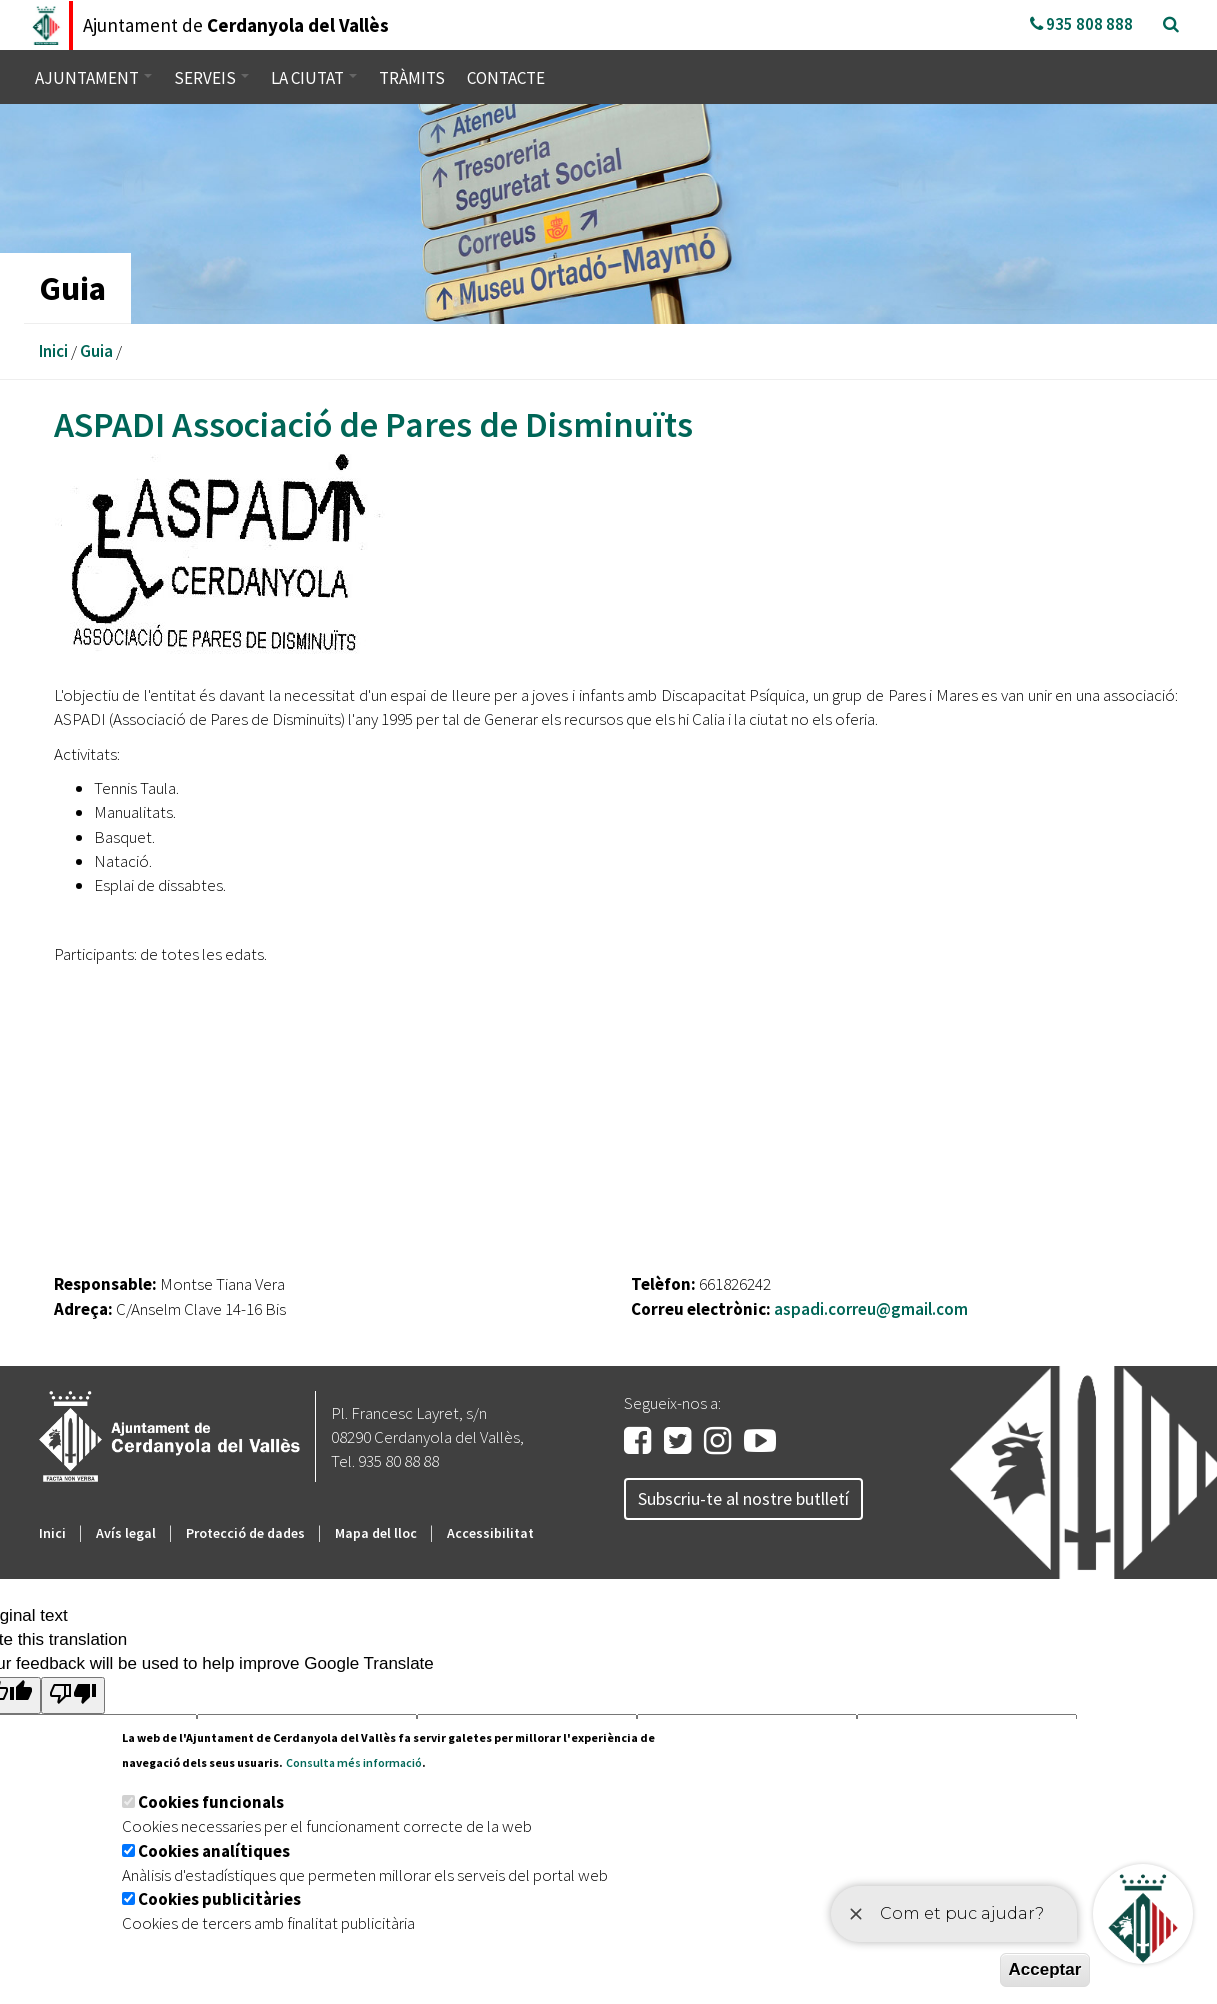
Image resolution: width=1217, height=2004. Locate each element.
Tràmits (412, 78)
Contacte (506, 78)
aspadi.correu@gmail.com (871, 1309)
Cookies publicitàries (219, 1899)
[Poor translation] (73, 1695)
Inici (53, 351)
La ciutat (314, 78)
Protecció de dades (245, 1533)
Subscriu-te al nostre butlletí (743, 1498)
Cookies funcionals (211, 1802)
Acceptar (1045, 1969)
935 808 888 (1081, 24)
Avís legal (126, 1533)
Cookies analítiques (214, 1851)
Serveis (211, 78)
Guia (96, 351)
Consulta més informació (354, 1762)
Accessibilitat (490, 1533)
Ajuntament (93, 78)
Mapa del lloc (376, 1533)
